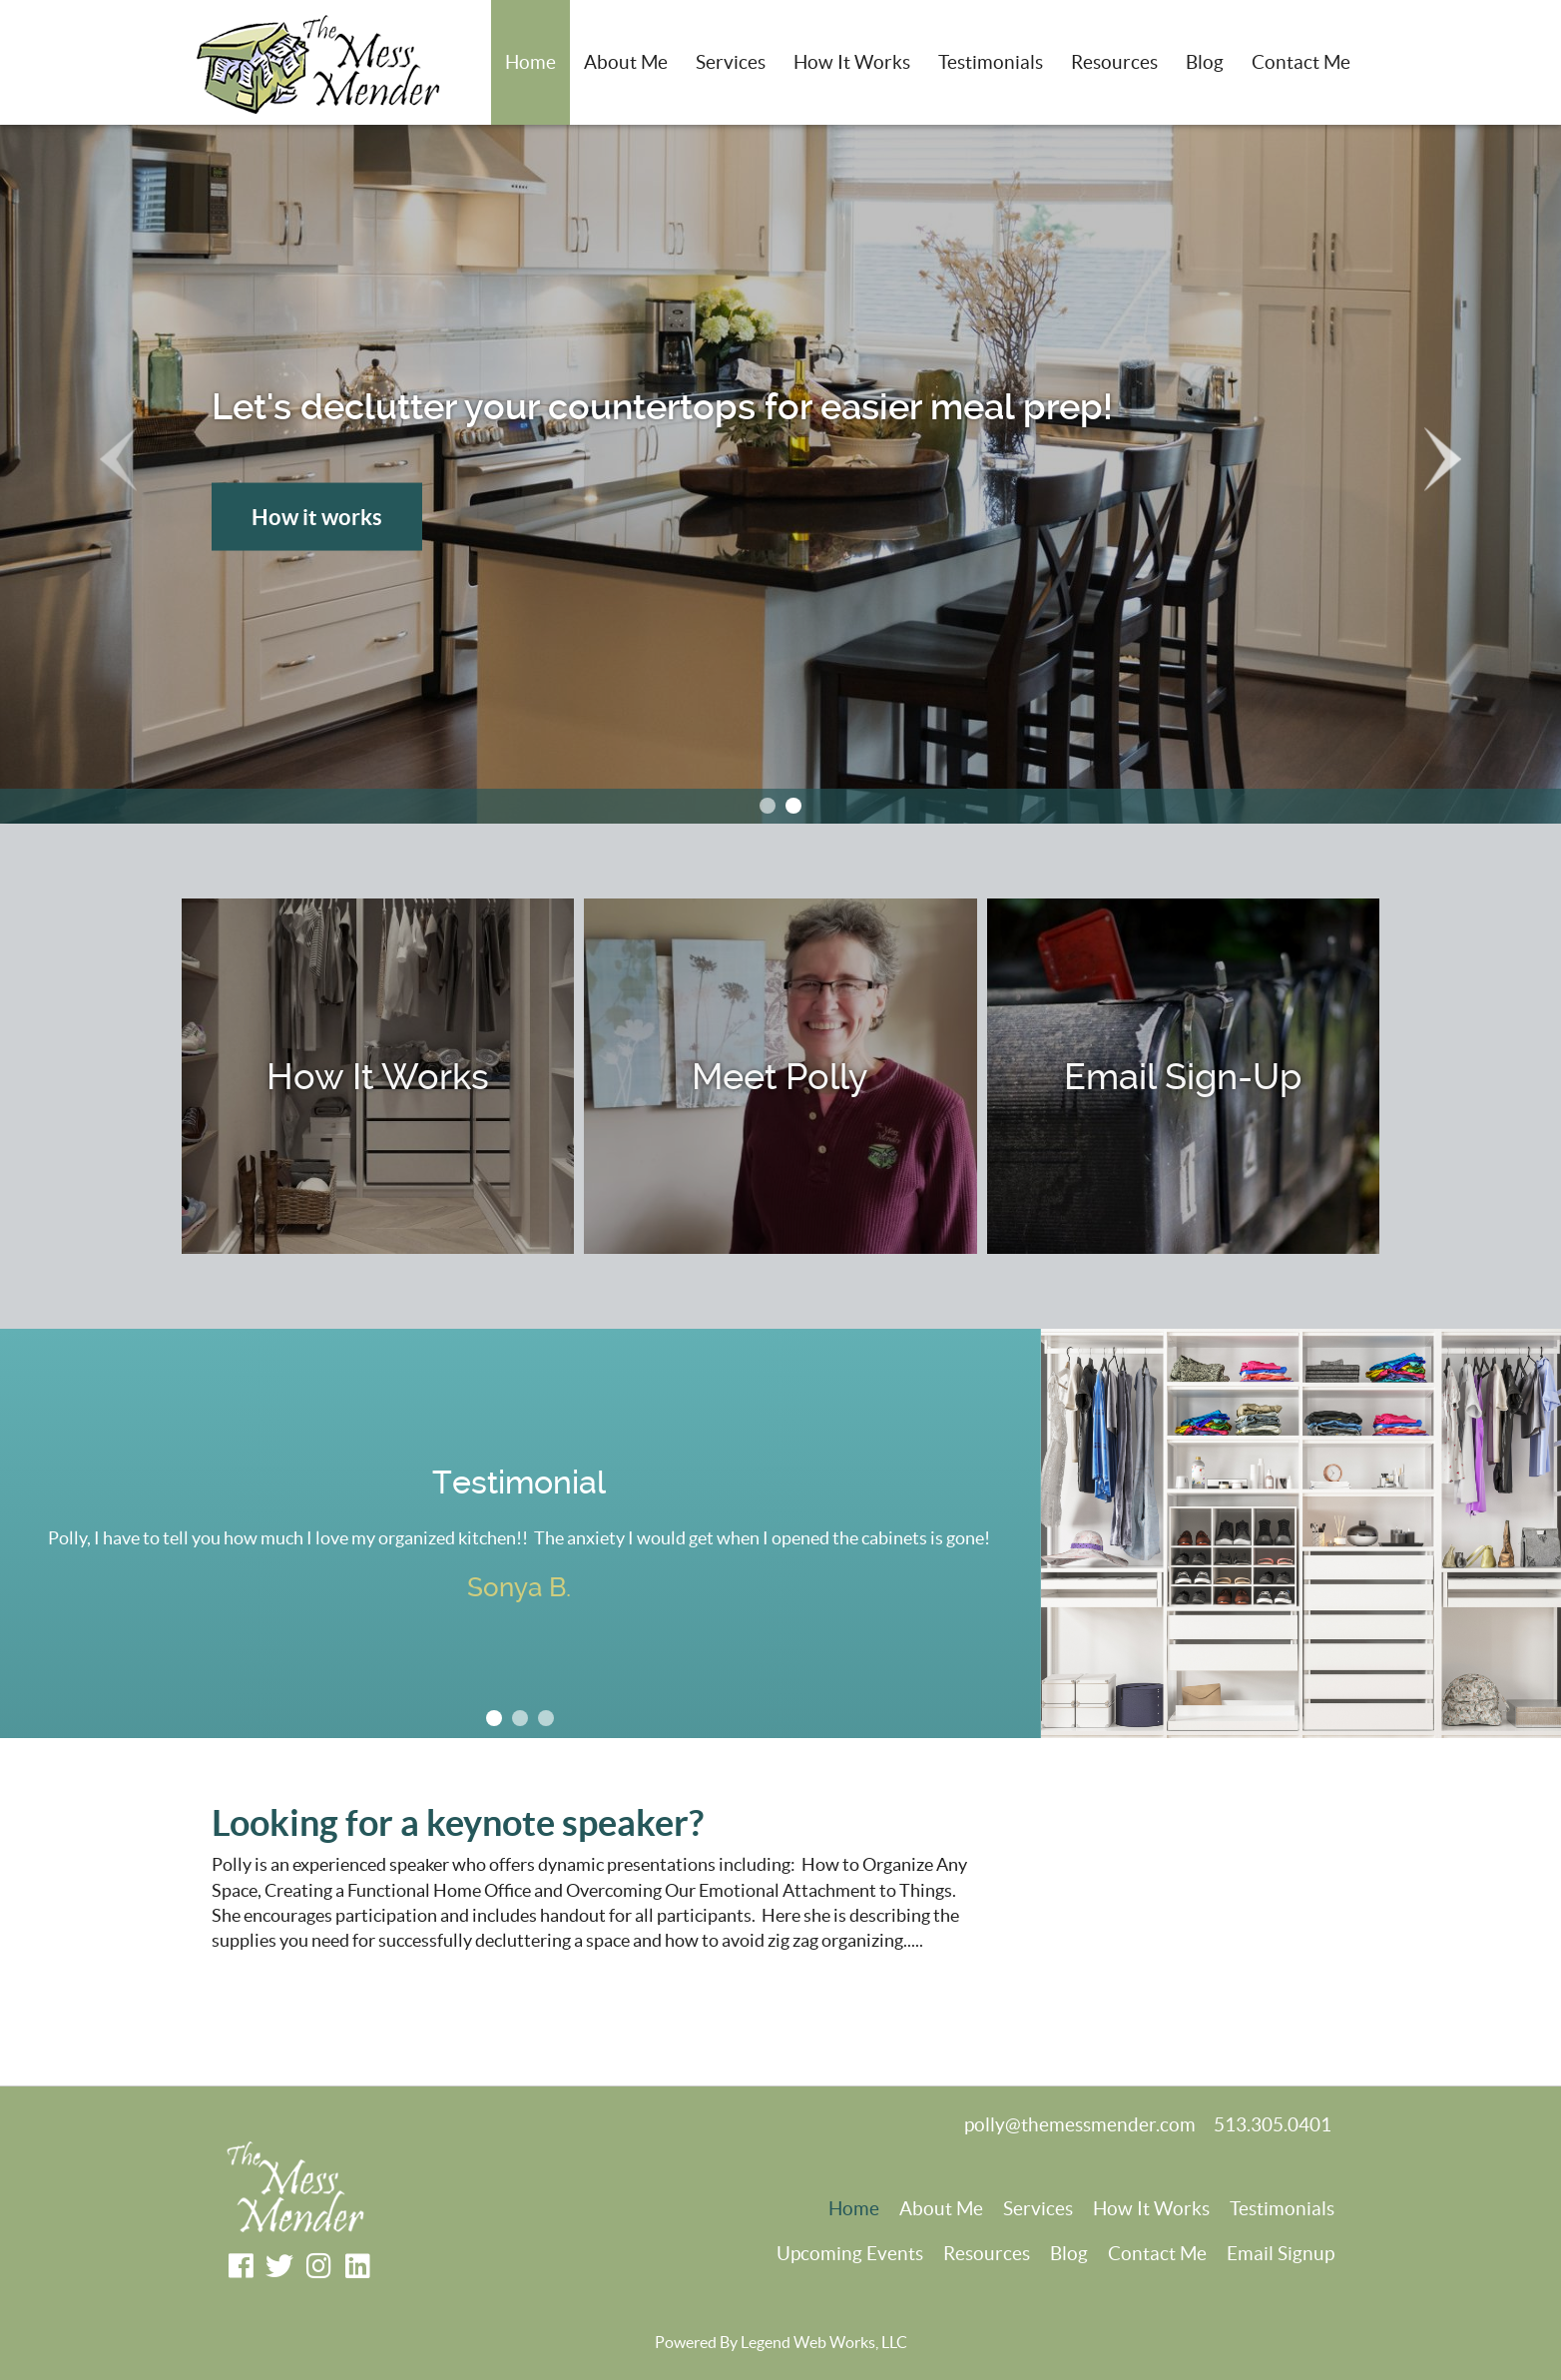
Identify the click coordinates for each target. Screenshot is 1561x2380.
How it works (317, 515)
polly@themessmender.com (1080, 2124)
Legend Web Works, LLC (824, 2342)
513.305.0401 (1272, 2124)
